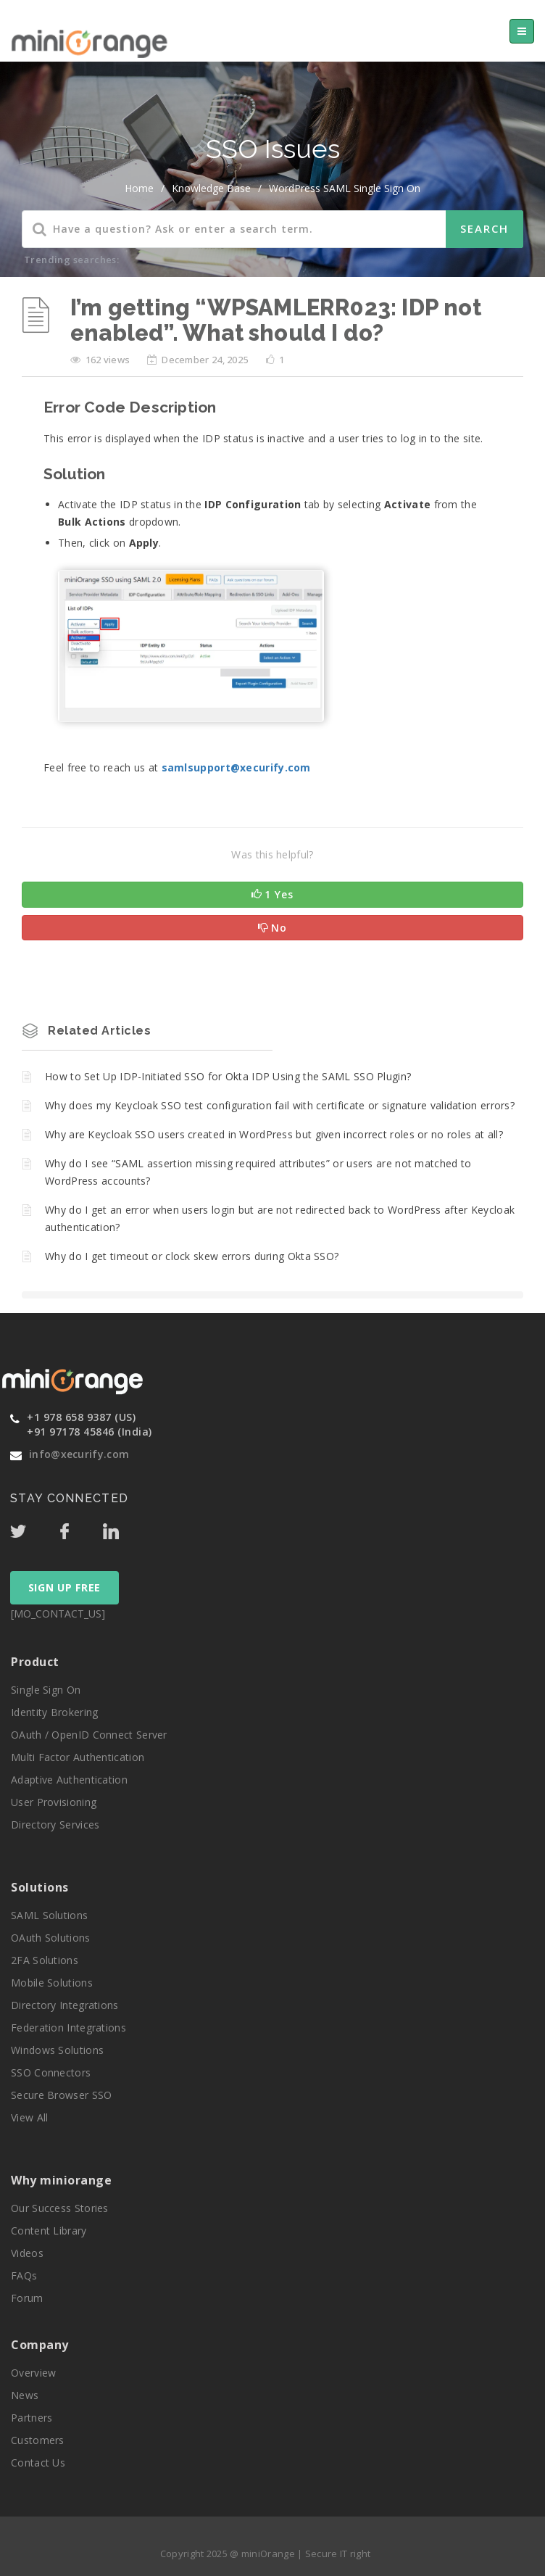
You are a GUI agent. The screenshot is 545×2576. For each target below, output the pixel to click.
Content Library (49, 2230)
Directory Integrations (65, 2005)
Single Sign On (45, 1690)
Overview (33, 2373)
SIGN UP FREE (64, 1587)
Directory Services (55, 1824)
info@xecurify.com (79, 1454)
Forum (27, 2298)
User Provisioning (53, 1802)
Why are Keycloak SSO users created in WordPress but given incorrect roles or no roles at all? (274, 1134)
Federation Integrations (68, 2027)
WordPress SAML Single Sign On (344, 188)
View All (29, 2117)
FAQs (24, 2275)
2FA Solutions (44, 1960)
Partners (31, 2417)
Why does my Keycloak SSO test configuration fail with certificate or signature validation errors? (280, 1105)
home (139, 188)
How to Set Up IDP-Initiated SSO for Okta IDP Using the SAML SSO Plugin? (228, 1076)
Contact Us (38, 2462)
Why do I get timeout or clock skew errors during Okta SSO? (191, 1256)
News (24, 2395)
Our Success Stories (60, 2208)
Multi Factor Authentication (77, 1757)
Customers (38, 2440)
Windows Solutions (57, 2050)
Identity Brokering (54, 1712)
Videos (27, 2253)
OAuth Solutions (51, 1938)
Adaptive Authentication (69, 1779)
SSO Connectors (51, 2072)
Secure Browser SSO (61, 2095)
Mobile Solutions (52, 1982)
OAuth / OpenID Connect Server (89, 1735)
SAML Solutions (49, 1915)
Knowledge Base (211, 188)
